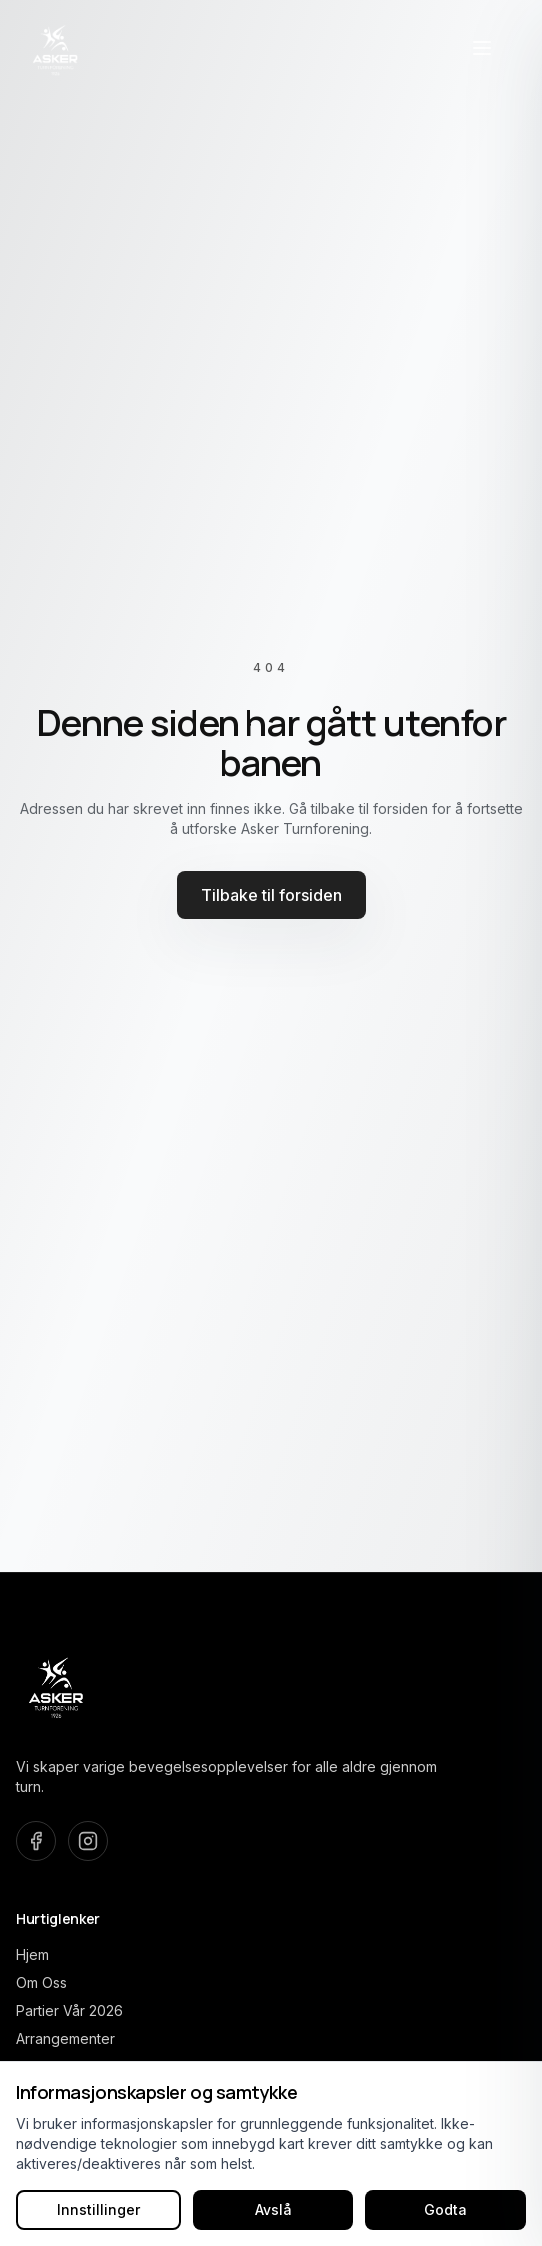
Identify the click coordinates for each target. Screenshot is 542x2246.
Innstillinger (98, 2209)
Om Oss (41, 1982)
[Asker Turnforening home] (56, 48)
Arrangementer (65, 2038)
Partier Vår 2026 (69, 2010)
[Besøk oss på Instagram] (88, 1841)
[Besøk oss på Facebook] (36, 1841)
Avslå (273, 2209)
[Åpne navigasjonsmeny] (482, 48)
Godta (445, 2209)
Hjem (32, 1954)
